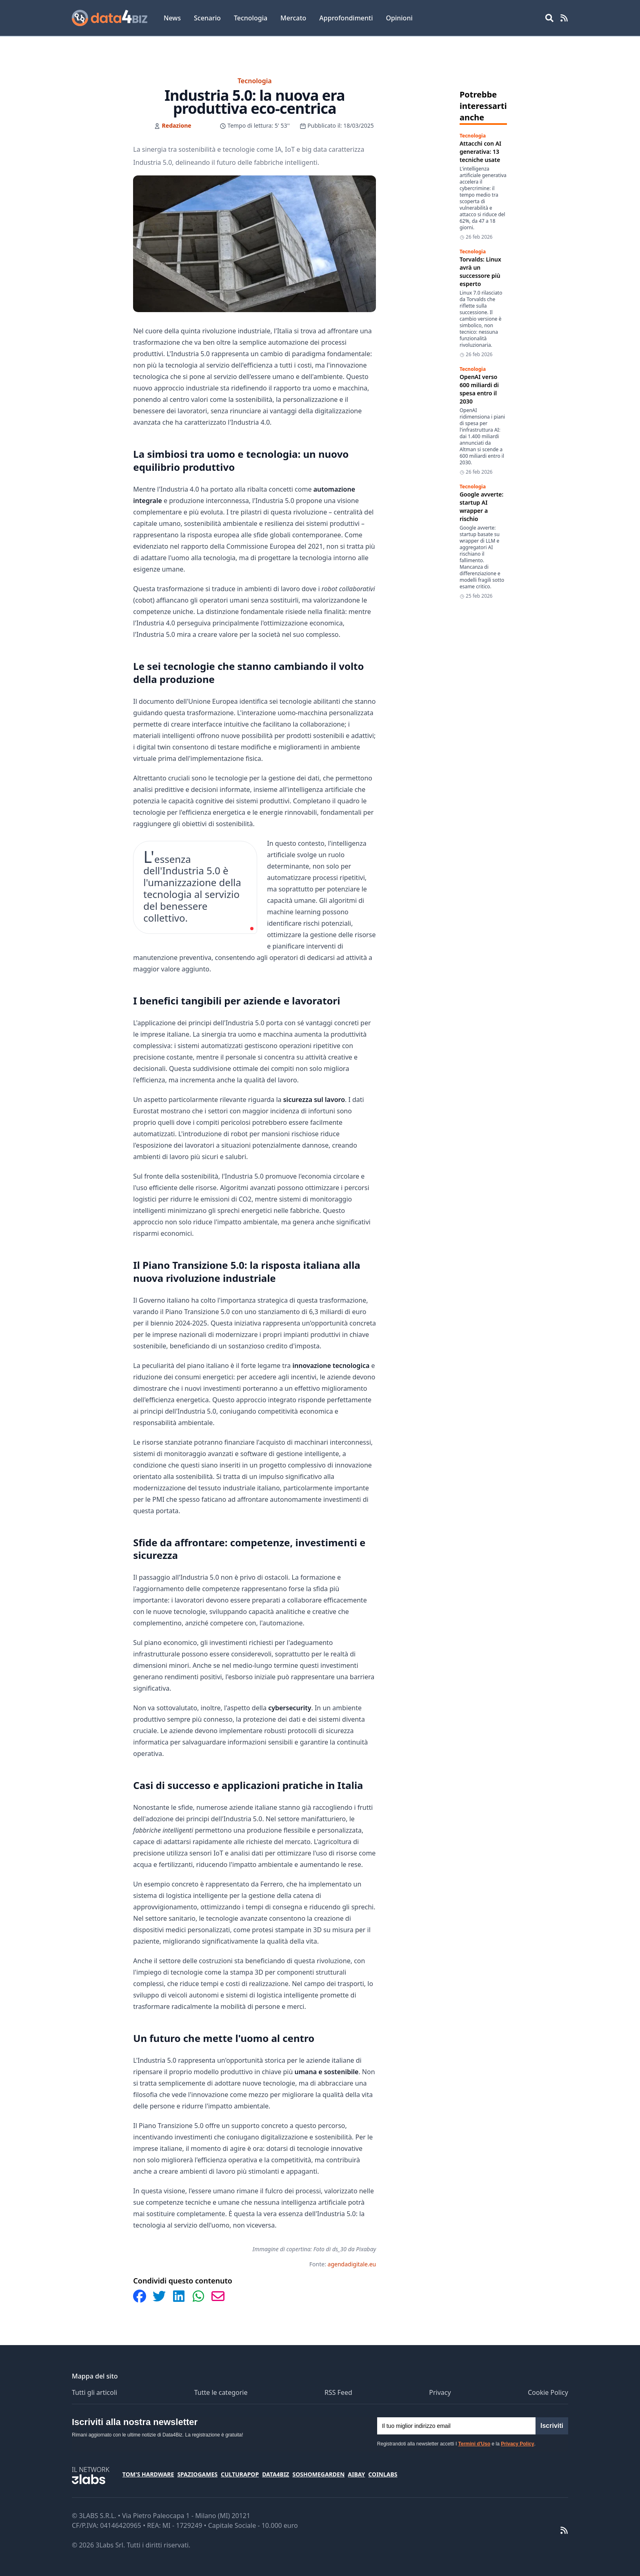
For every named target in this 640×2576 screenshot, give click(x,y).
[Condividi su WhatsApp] (198, 2296)
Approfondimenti (346, 17)
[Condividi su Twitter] (159, 2296)
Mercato (293, 17)
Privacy (440, 2392)
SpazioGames (197, 2474)
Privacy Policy (517, 2444)
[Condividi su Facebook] (139, 2296)
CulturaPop (240, 2474)
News (172, 17)
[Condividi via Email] (217, 2296)
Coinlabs (382, 2474)
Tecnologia (250, 17)
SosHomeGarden (318, 2474)
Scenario (207, 17)
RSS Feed (338, 2392)
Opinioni (399, 17)
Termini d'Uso (474, 2444)
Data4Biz (275, 2474)
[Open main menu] (549, 18)
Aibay (356, 2474)
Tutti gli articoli (94, 2392)
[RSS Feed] (564, 18)
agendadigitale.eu (352, 2264)
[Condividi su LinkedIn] (178, 2296)
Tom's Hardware (148, 2474)
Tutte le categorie (221, 2392)
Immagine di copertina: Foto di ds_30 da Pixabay (314, 2249)
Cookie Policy (548, 2392)
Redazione (176, 125)
